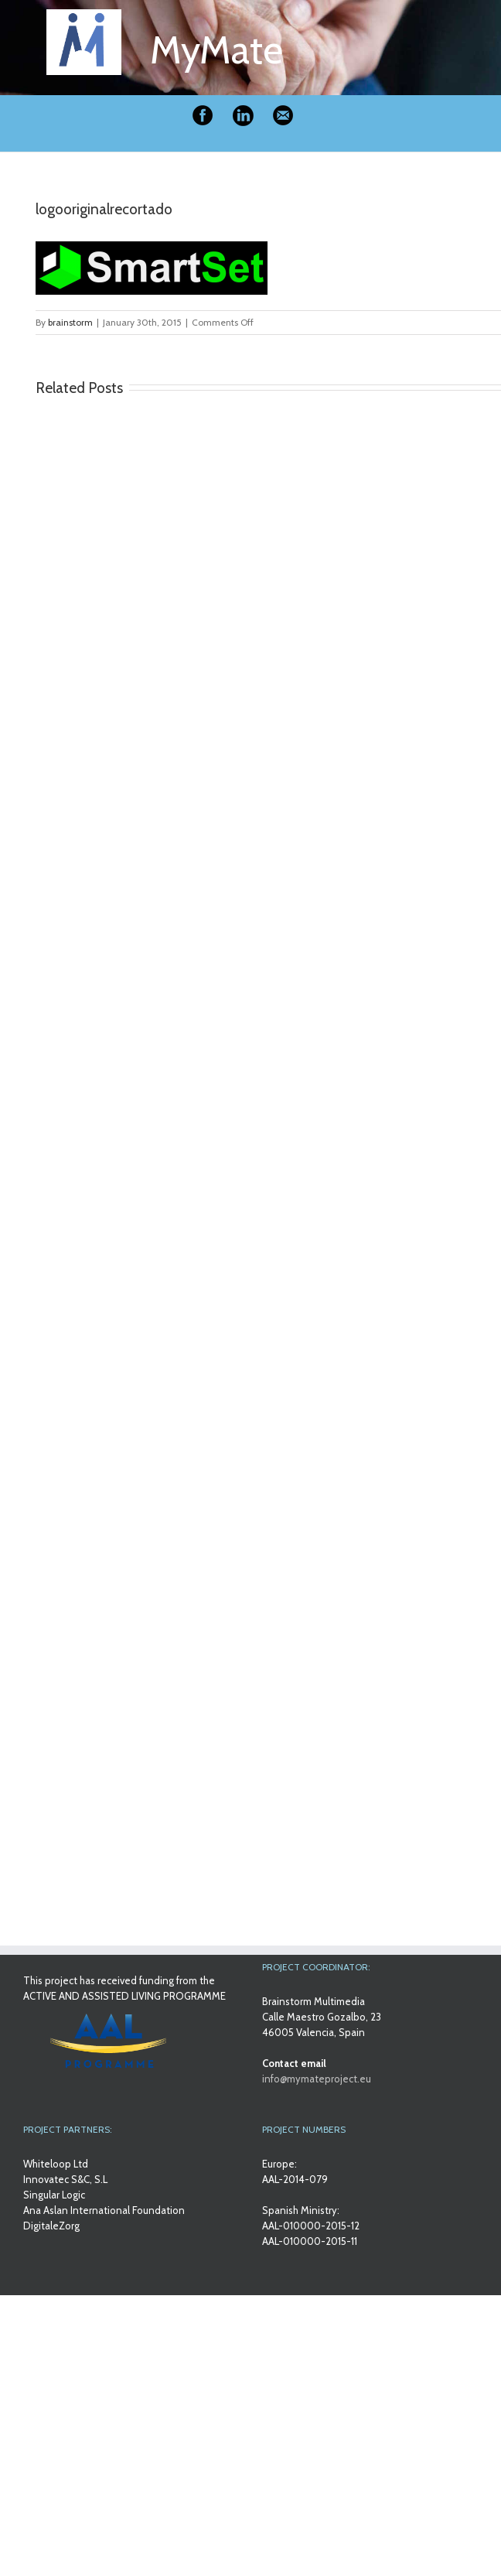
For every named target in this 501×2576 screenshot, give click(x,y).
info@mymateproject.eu (316, 2078)
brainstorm (70, 322)
